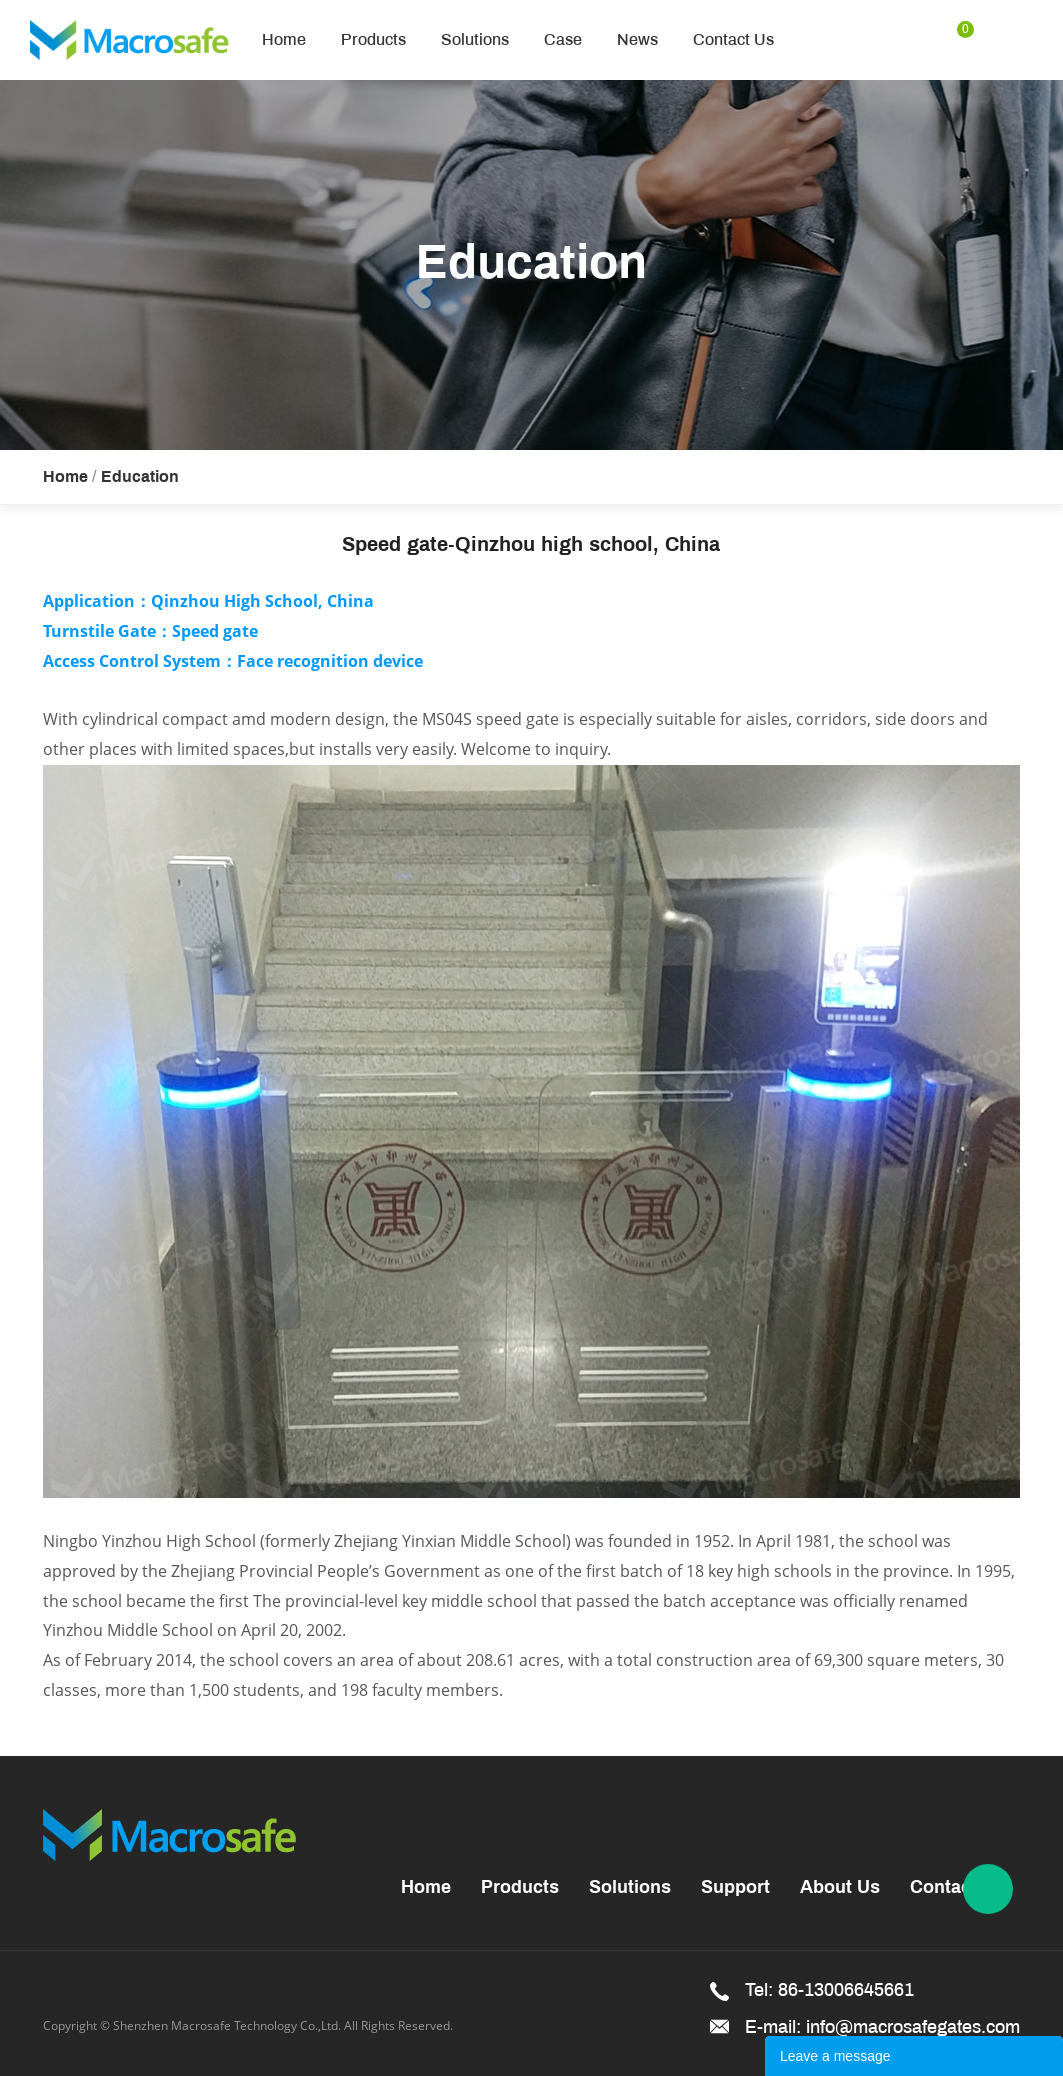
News (637, 39)
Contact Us (733, 39)
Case (563, 39)
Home (284, 39)
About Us (840, 1888)
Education (140, 477)
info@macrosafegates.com (913, 2027)
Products (373, 39)
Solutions (475, 39)
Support (735, 1888)
